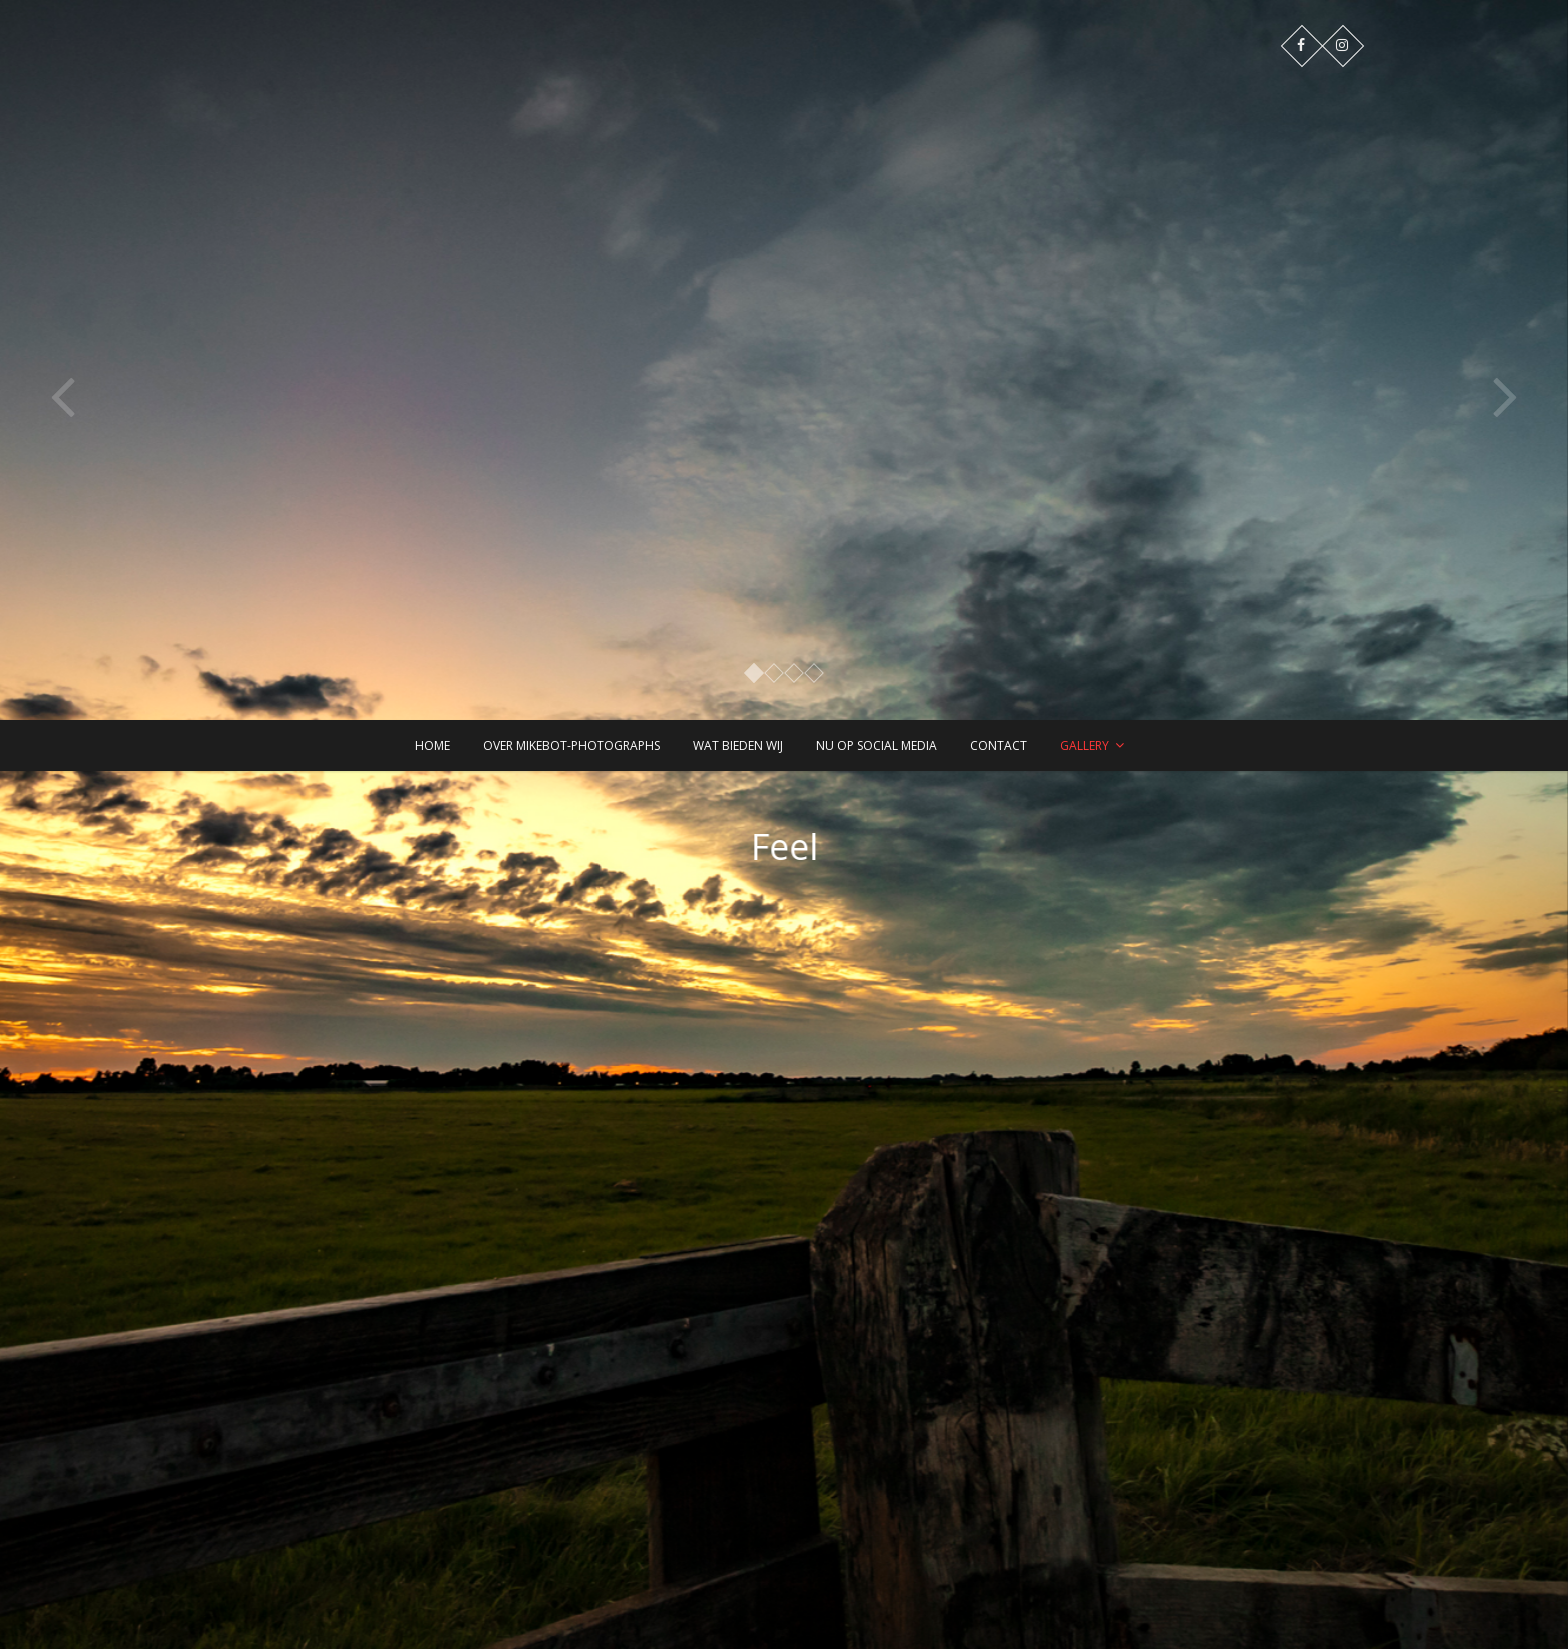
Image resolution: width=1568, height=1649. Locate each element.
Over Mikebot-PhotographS (571, 745)
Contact (998, 745)
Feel (799, 846)
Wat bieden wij (738, 745)
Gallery (1084, 745)
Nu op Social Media (876, 745)
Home (432, 745)
